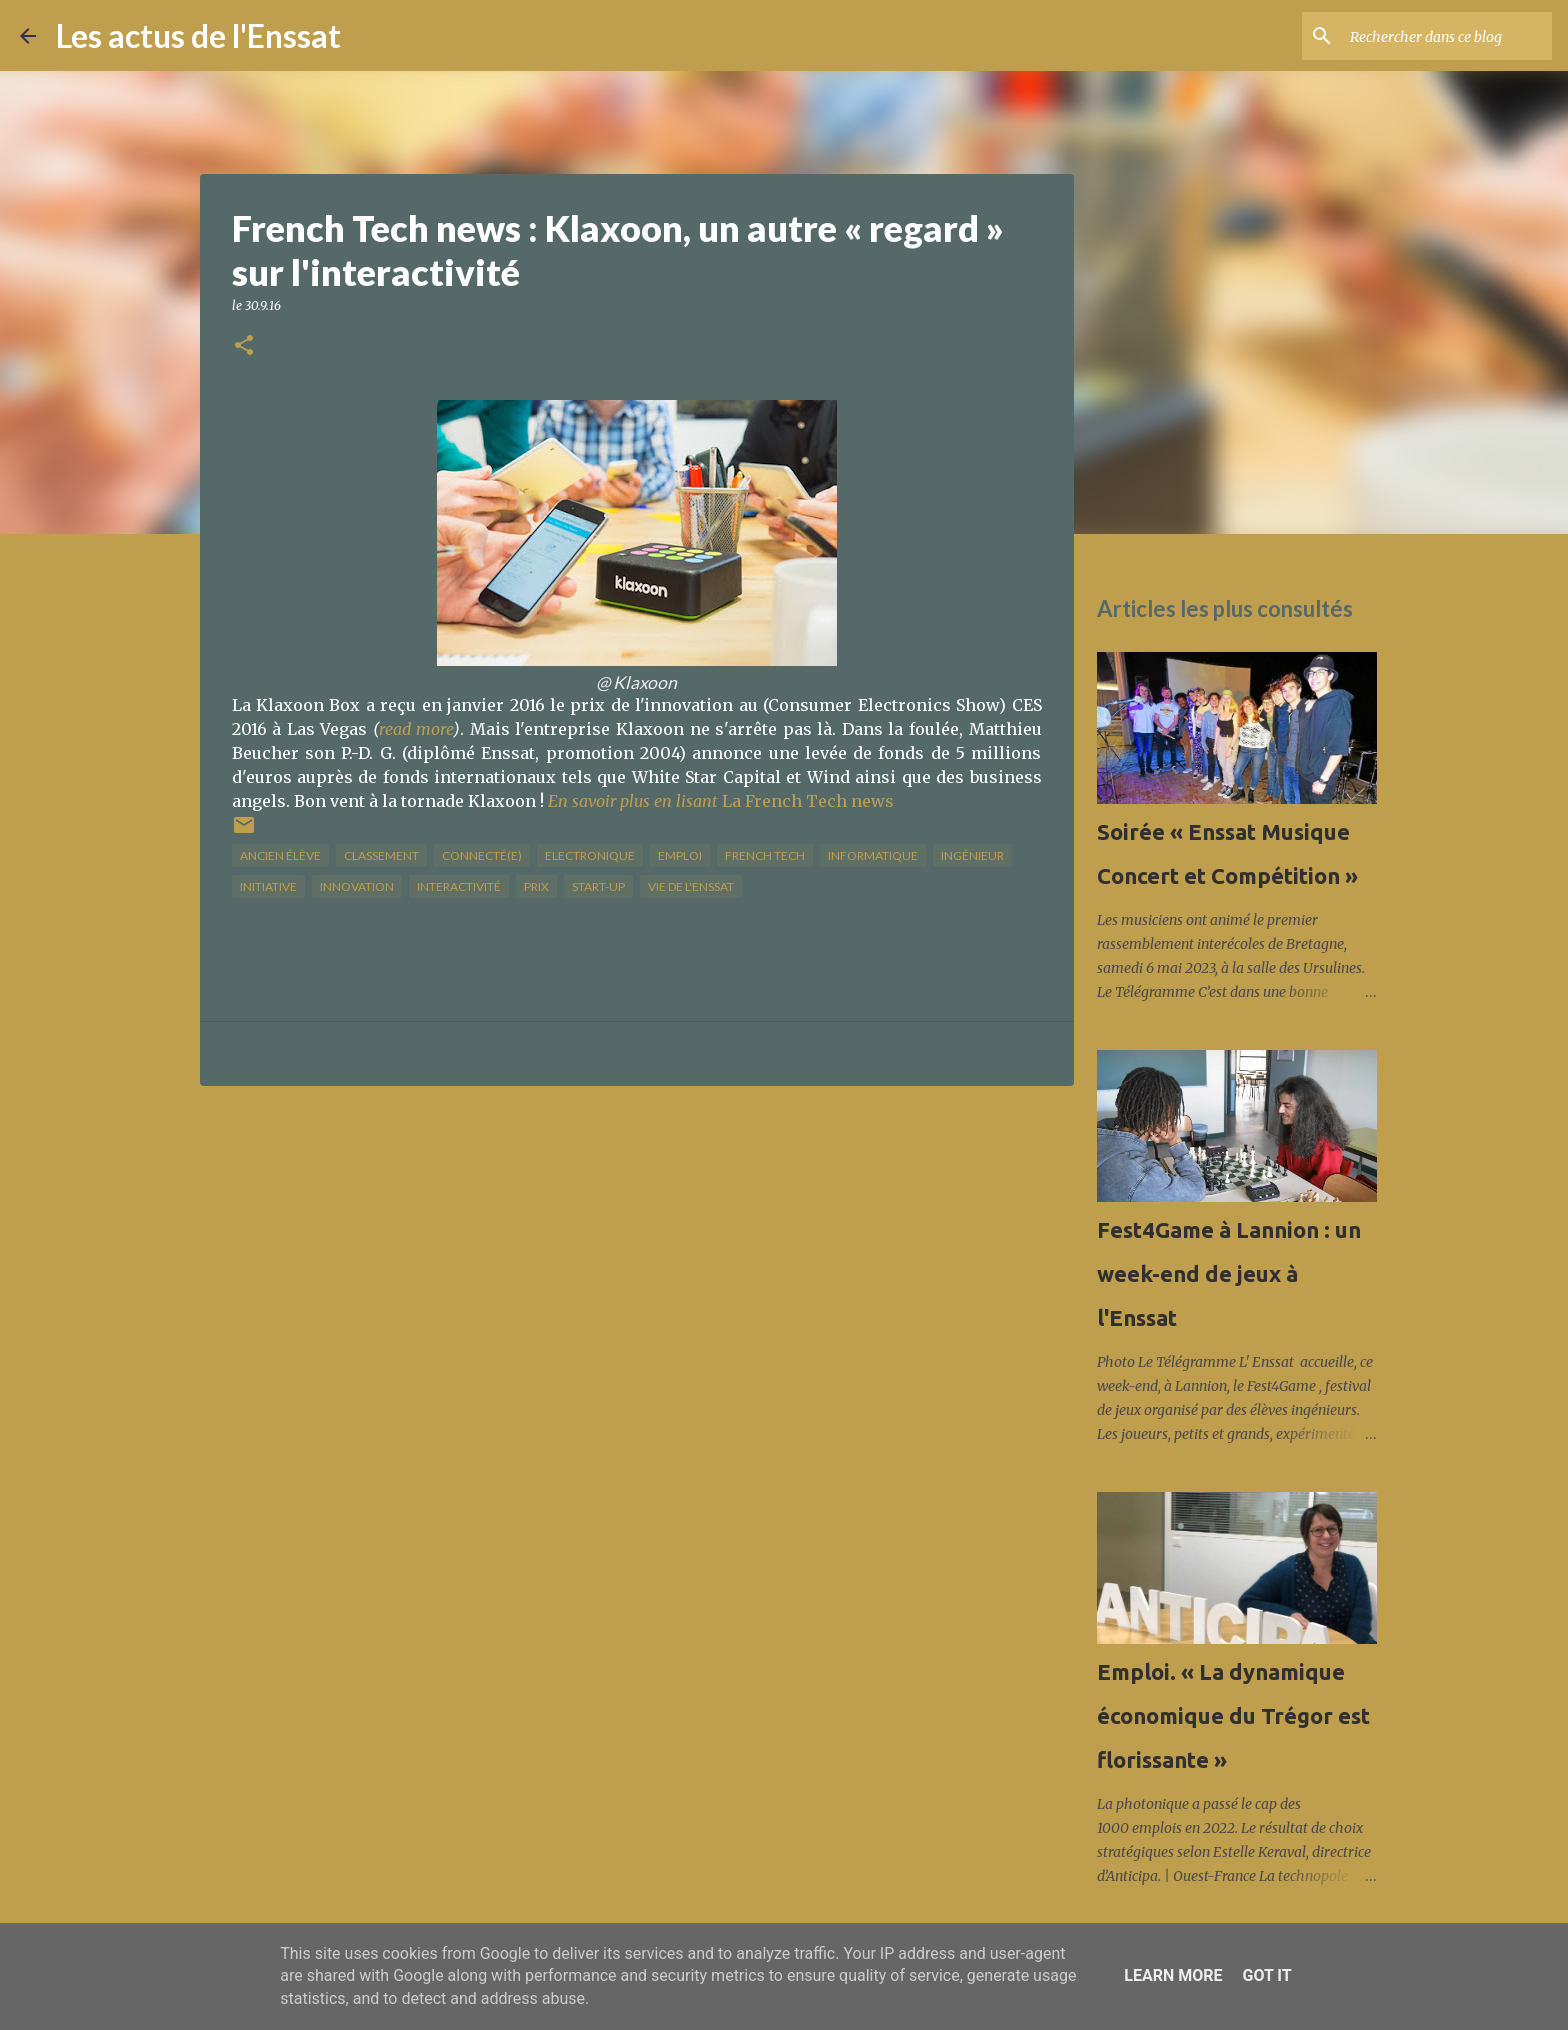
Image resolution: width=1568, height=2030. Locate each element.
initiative (268, 886)
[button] (244, 346)
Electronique (590, 855)
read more (416, 729)
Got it (1266, 1975)
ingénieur (972, 855)
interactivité (459, 886)
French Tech (765, 855)
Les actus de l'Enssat (198, 35)
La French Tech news (721, 801)
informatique (873, 855)
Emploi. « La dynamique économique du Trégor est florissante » (1233, 1715)
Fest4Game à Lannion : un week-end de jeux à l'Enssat (1229, 1273)
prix (536, 886)
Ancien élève (280, 855)
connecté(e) (482, 855)
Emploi (680, 855)
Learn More (1173, 1975)
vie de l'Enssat (691, 886)
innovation (357, 886)
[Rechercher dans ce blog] (1447, 36)
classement (381, 855)
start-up (598, 886)
